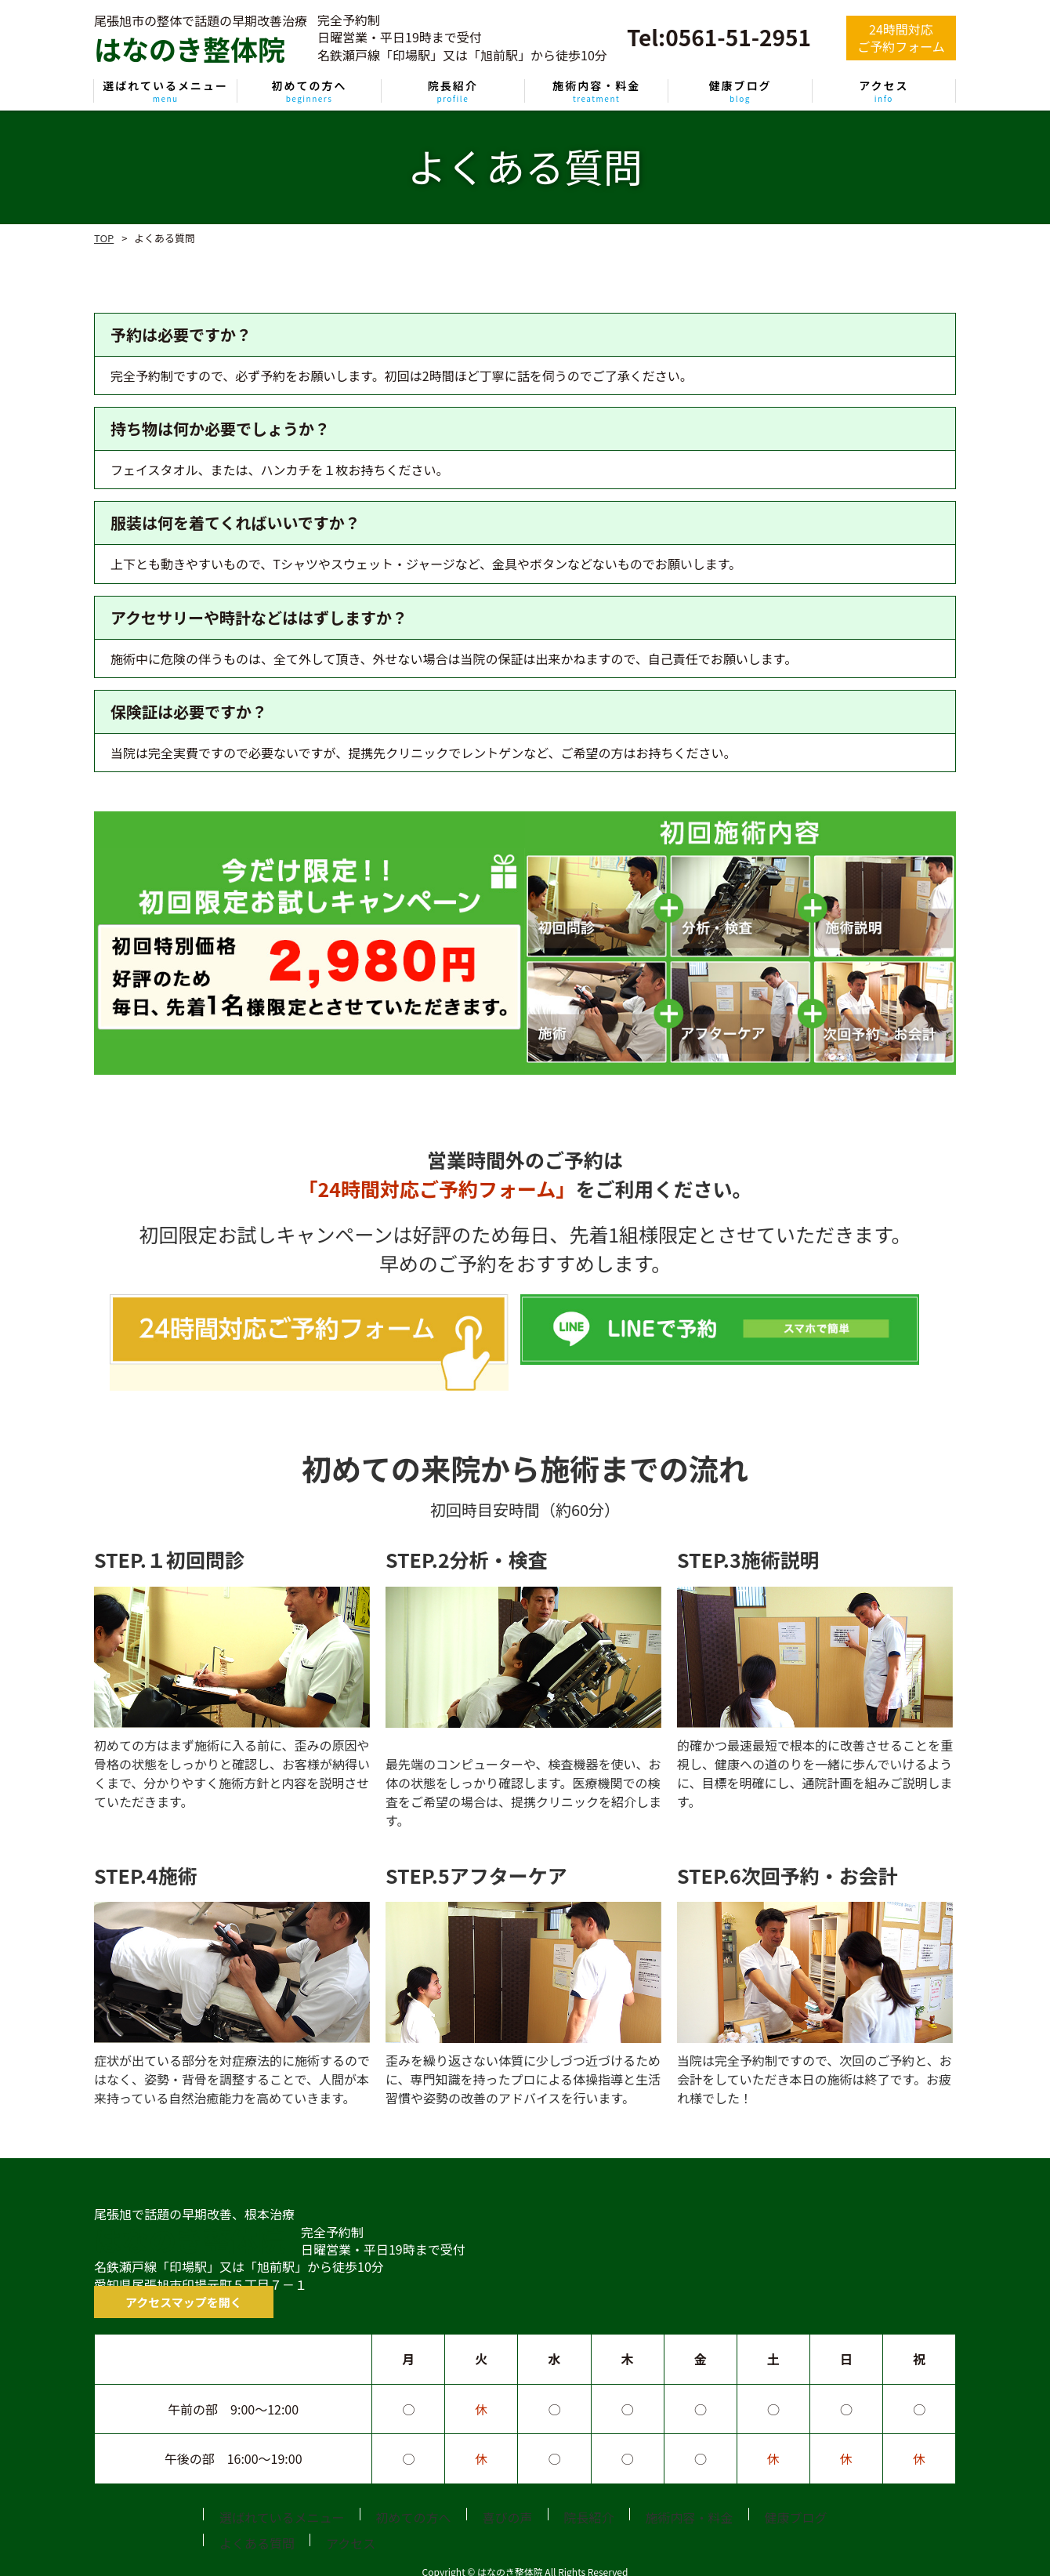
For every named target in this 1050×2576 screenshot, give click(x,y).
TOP (104, 237)
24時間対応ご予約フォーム (901, 38)
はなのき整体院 (189, 2219)
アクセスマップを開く (156, 2282)
